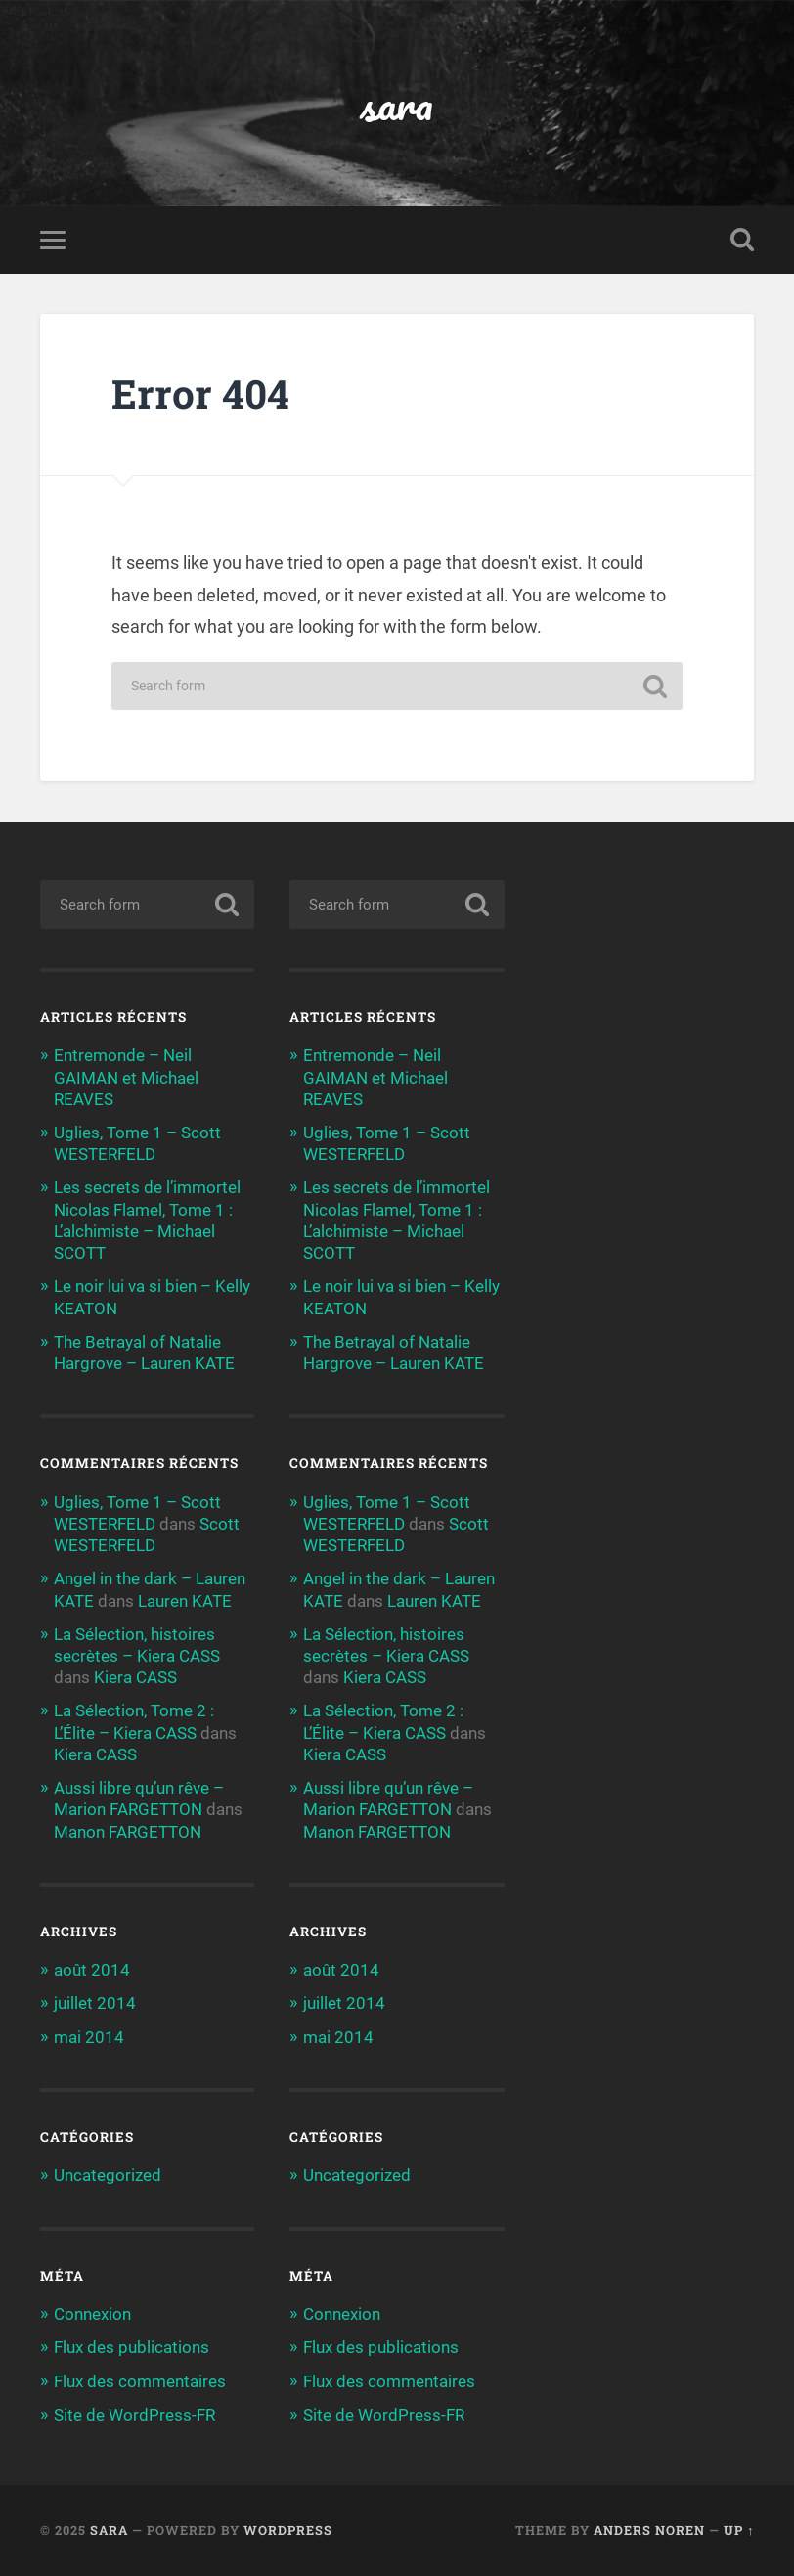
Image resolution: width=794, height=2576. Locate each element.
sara (396, 103)
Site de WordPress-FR (134, 2414)
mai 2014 (89, 2037)
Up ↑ (739, 2530)
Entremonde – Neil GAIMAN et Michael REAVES (126, 1076)
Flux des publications (131, 2347)
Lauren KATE (185, 1601)
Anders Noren (649, 2530)
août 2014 (92, 1969)
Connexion (92, 2314)
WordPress (287, 2530)
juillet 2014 (95, 2003)
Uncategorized (107, 2175)
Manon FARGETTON (127, 1832)
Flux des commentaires (140, 2381)
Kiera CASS (135, 1677)
